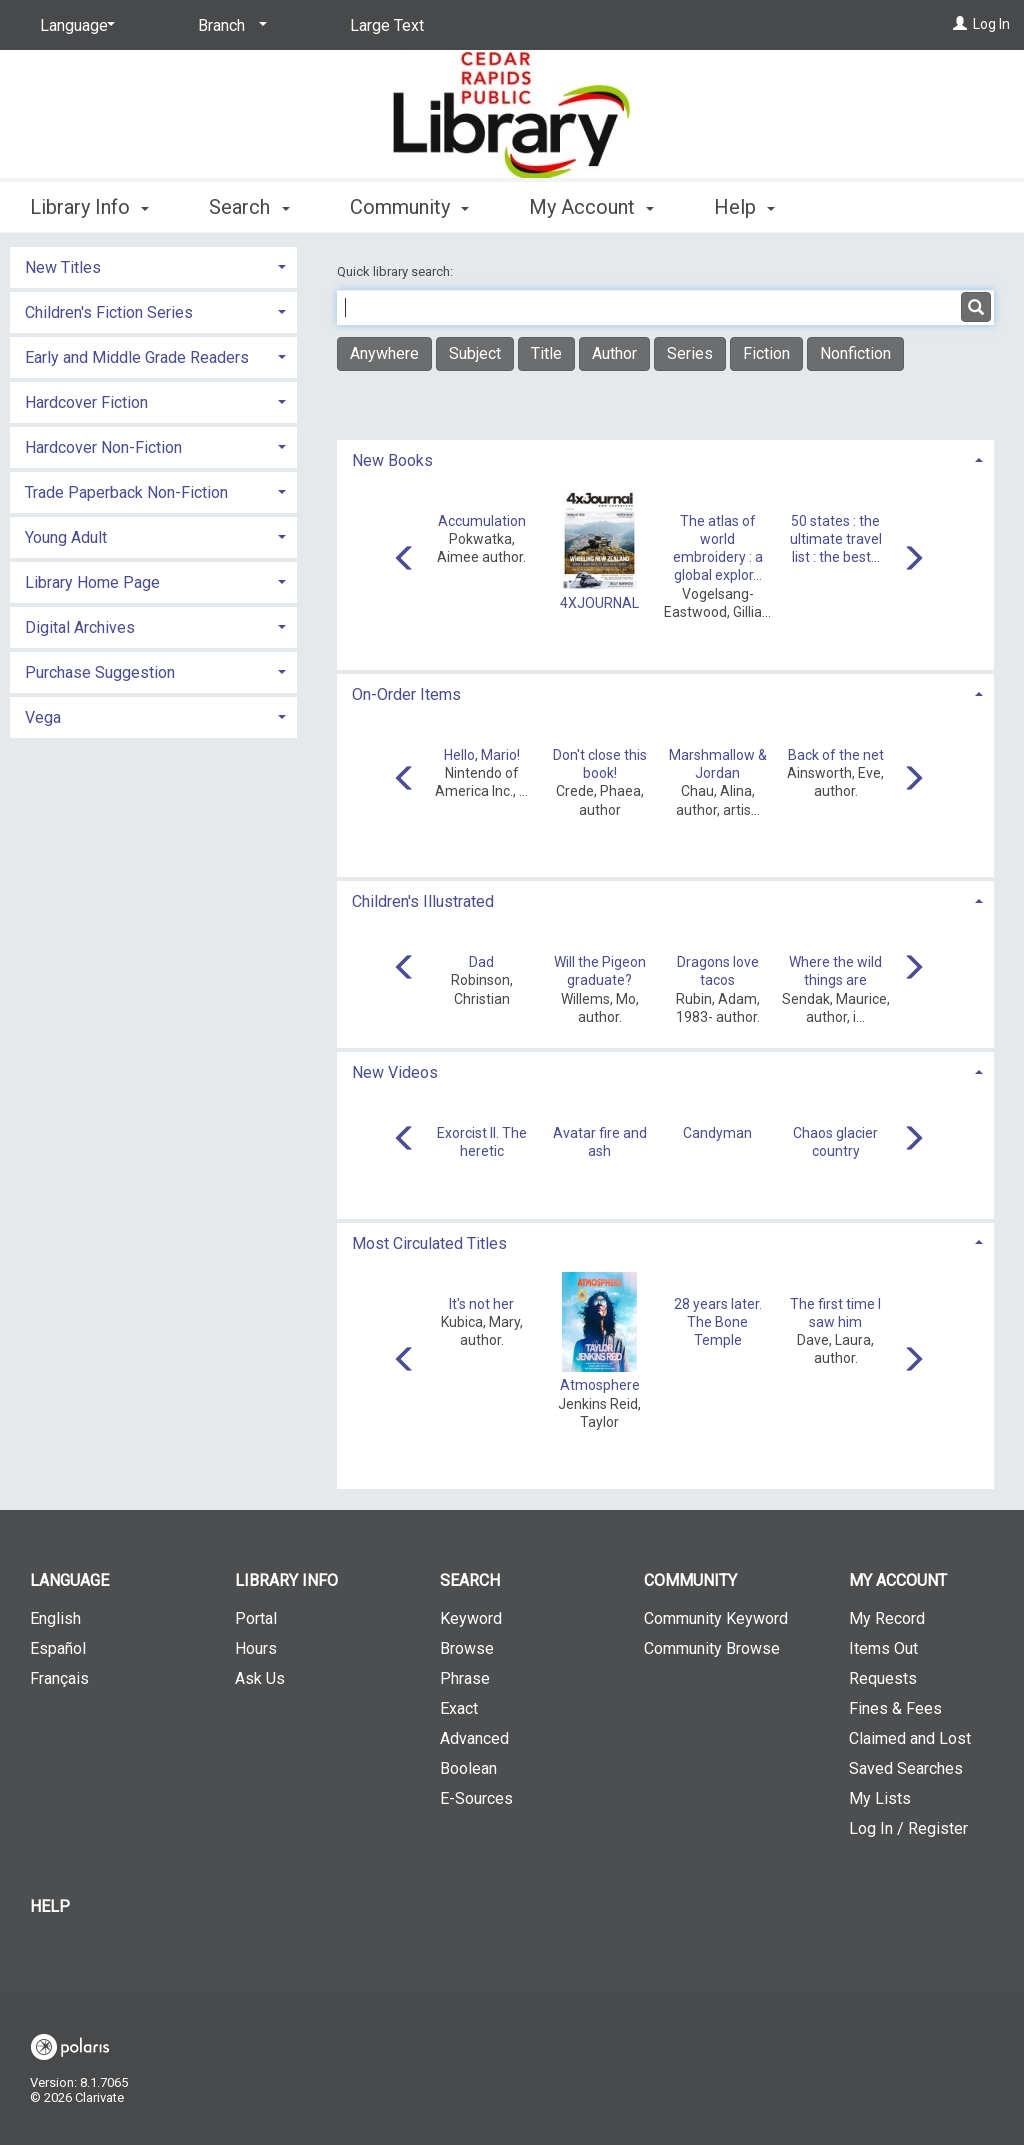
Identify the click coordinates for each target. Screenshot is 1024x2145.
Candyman (717, 1133)
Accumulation (482, 521)
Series (690, 353)
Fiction (766, 353)
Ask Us (260, 1678)
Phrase (465, 1678)
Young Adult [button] (66, 537)
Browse (467, 1648)
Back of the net (836, 755)
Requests (883, 1678)
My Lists (880, 1798)
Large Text (387, 25)
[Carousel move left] (405, 560)
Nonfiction (855, 353)
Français (59, 1678)
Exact (459, 1708)
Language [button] (69, 1580)
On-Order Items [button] (406, 694)
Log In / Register (908, 1828)
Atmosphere (600, 1385)
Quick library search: (396, 271)
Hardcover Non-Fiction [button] (103, 447)
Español (58, 1648)
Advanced (474, 1738)
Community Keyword (716, 1618)
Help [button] (744, 207)
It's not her (481, 1304)
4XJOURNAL (599, 603)
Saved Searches (906, 1768)
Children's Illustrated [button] (423, 901)
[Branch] (229, 26)
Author (614, 353)
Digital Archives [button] (80, 627)
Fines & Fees (895, 1708)
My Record (887, 1618)
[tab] (665, 458)
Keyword (471, 1618)
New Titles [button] (63, 267)
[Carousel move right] (913, 560)
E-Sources (476, 1798)
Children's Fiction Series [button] (109, 312)
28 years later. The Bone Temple (718, 1322)
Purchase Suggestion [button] (100, 672)
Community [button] (409, 207)
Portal (256, 1618)
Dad (481, 962)
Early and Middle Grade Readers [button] (137, 357)
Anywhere (384, 353)
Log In (991, 24)
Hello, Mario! (482, 755)
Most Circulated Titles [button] (429, 1243)
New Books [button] (392, 460)
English (55, 1618)
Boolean (468, 1768)
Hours (256, 1648)
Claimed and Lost (910, 1738)
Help (50, 1906)
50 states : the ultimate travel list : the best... (836, 539)
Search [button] (249, 207)
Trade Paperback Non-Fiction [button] (126, 492)
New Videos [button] (395, 1072)
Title (546, 353)
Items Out (883, 1648)
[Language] (74, 26)
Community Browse (712, 1648)
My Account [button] (591, 207)
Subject (475, 353)
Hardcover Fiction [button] (86, 402)
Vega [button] (43, 717)
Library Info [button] (89, 207)
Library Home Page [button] (92, 582)
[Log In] (960, 24)
